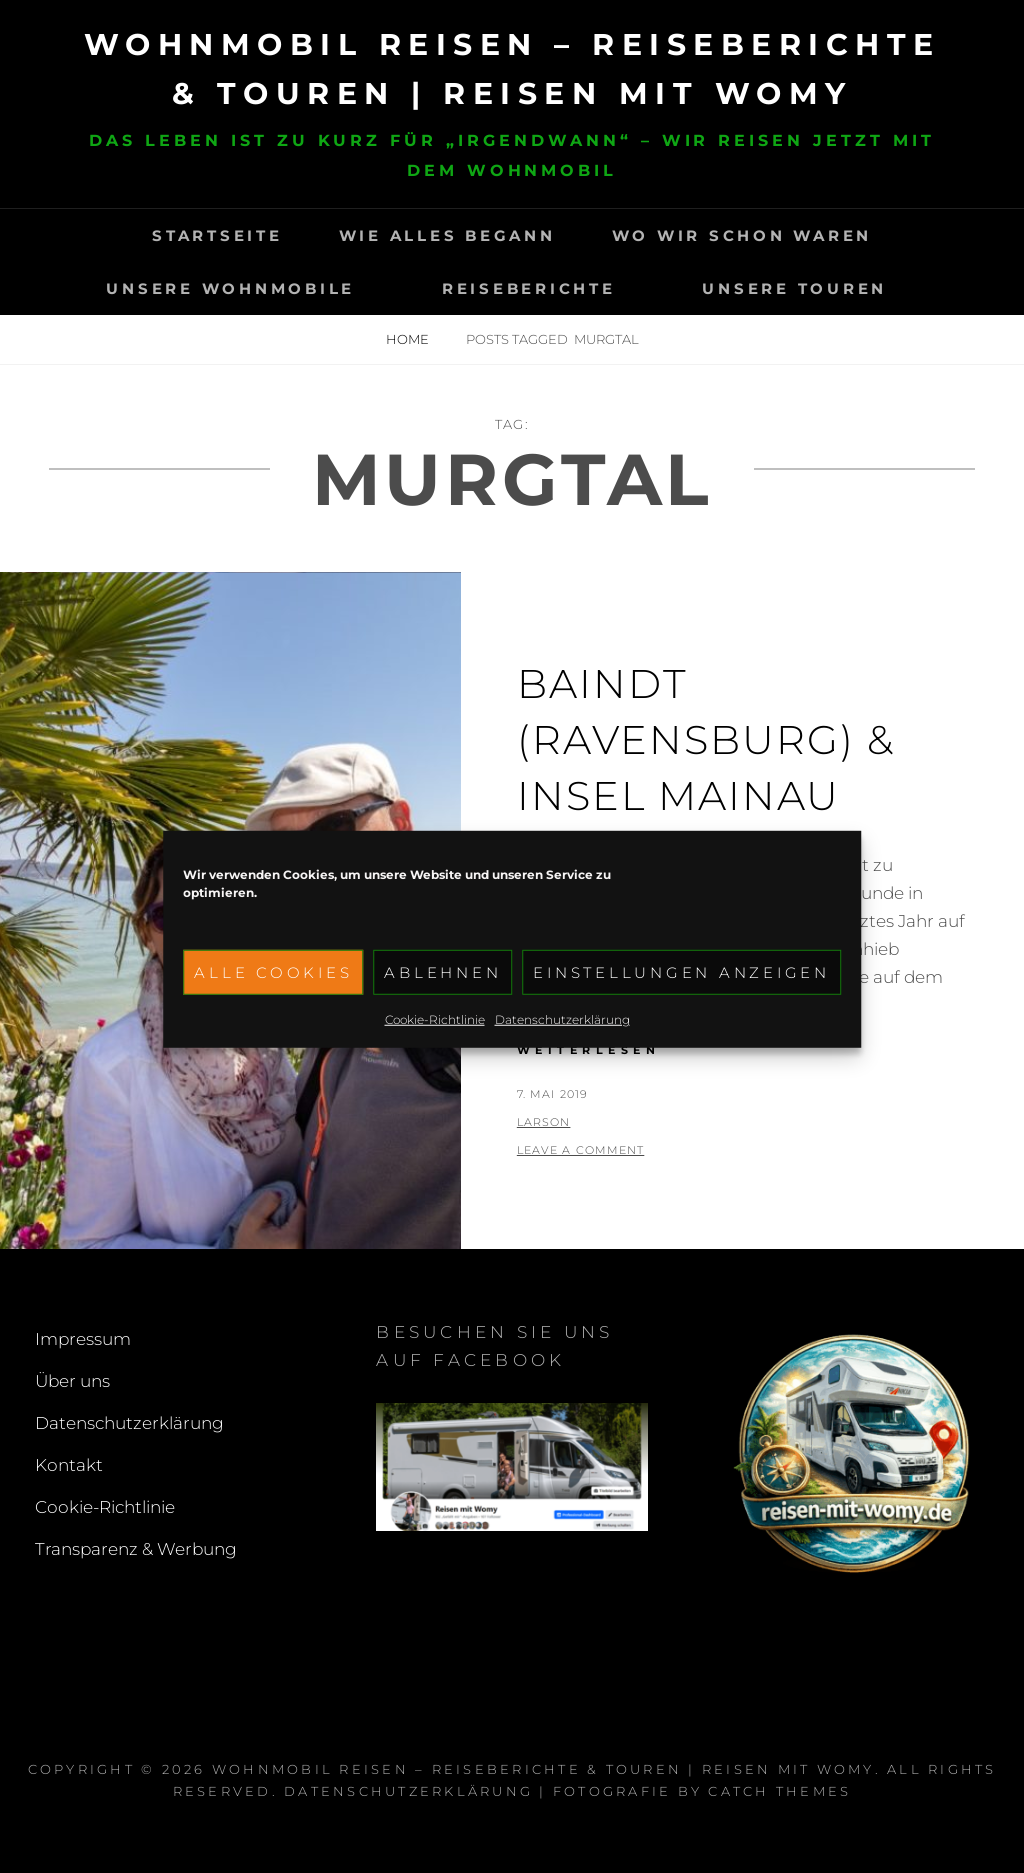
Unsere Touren (794, 288)
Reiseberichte (529, 288)
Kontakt (69, 1465)
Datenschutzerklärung (562, 1046)
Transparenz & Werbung (136, 1549)
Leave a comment (581, 1150)
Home (409, 339)
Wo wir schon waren (742, 235)
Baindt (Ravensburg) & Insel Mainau (706, 739)
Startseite (217, 235)
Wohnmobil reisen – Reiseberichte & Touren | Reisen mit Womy (543, 1769)
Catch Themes (779, 1791)
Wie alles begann (447, 235)
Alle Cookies (273, 999)
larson (544, 1122)
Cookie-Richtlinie (435, 1046)
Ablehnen (442, 999)
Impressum (83, 1339)
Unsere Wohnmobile (230, 288)
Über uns (72, 1381)
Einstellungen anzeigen (681, 999)
